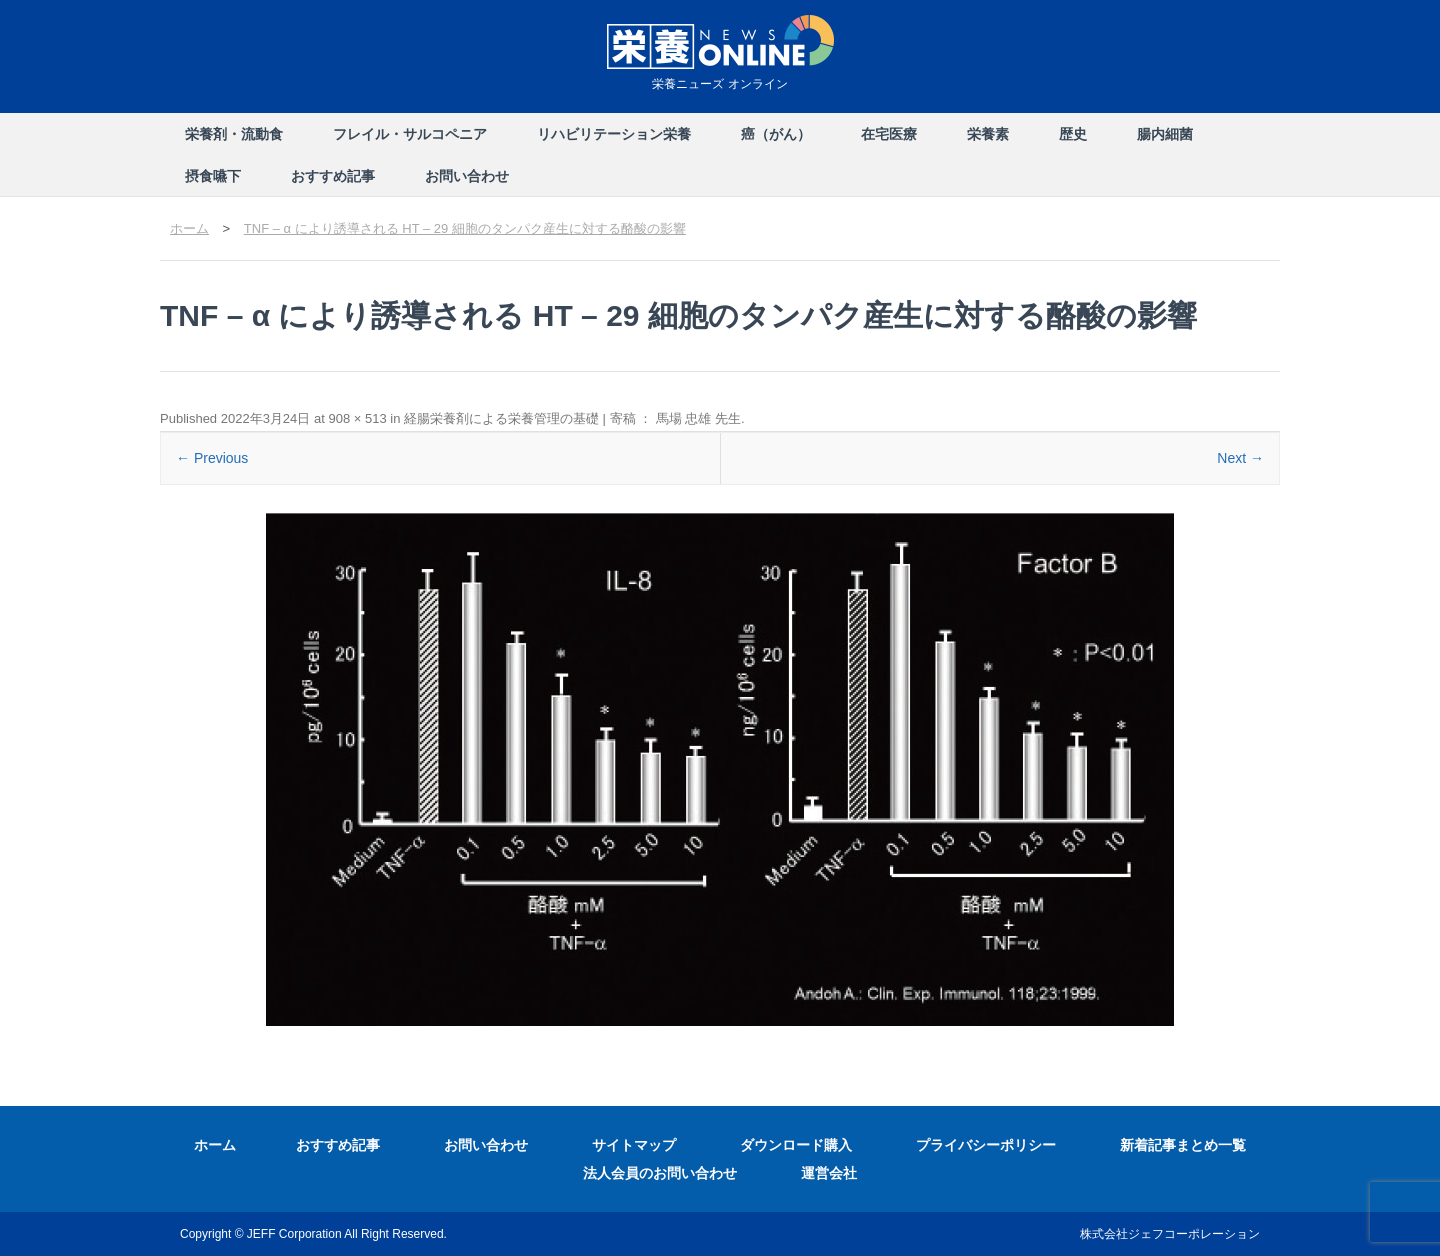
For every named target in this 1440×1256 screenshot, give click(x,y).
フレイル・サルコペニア (410, 134)
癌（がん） (776, 134)
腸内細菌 (1165, 134)
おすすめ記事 (333, 176)
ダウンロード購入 (796, 1145)
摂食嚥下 (213, 176)
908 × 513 (357, 418)
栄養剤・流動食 (234, 134)
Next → (1240, 458)
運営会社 (829, 1173)
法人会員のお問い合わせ (660, 1173)
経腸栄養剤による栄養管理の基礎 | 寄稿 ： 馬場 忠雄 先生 (572, 418)
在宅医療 (889, 134)
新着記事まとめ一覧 (1183, 1145)
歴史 (1073, 134)
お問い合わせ (467, 176)
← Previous (212, 458)
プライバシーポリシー (986, 1145)
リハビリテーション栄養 (614, 134)
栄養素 (988, 134)
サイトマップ (634, 1145)
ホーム (215, 1145)
